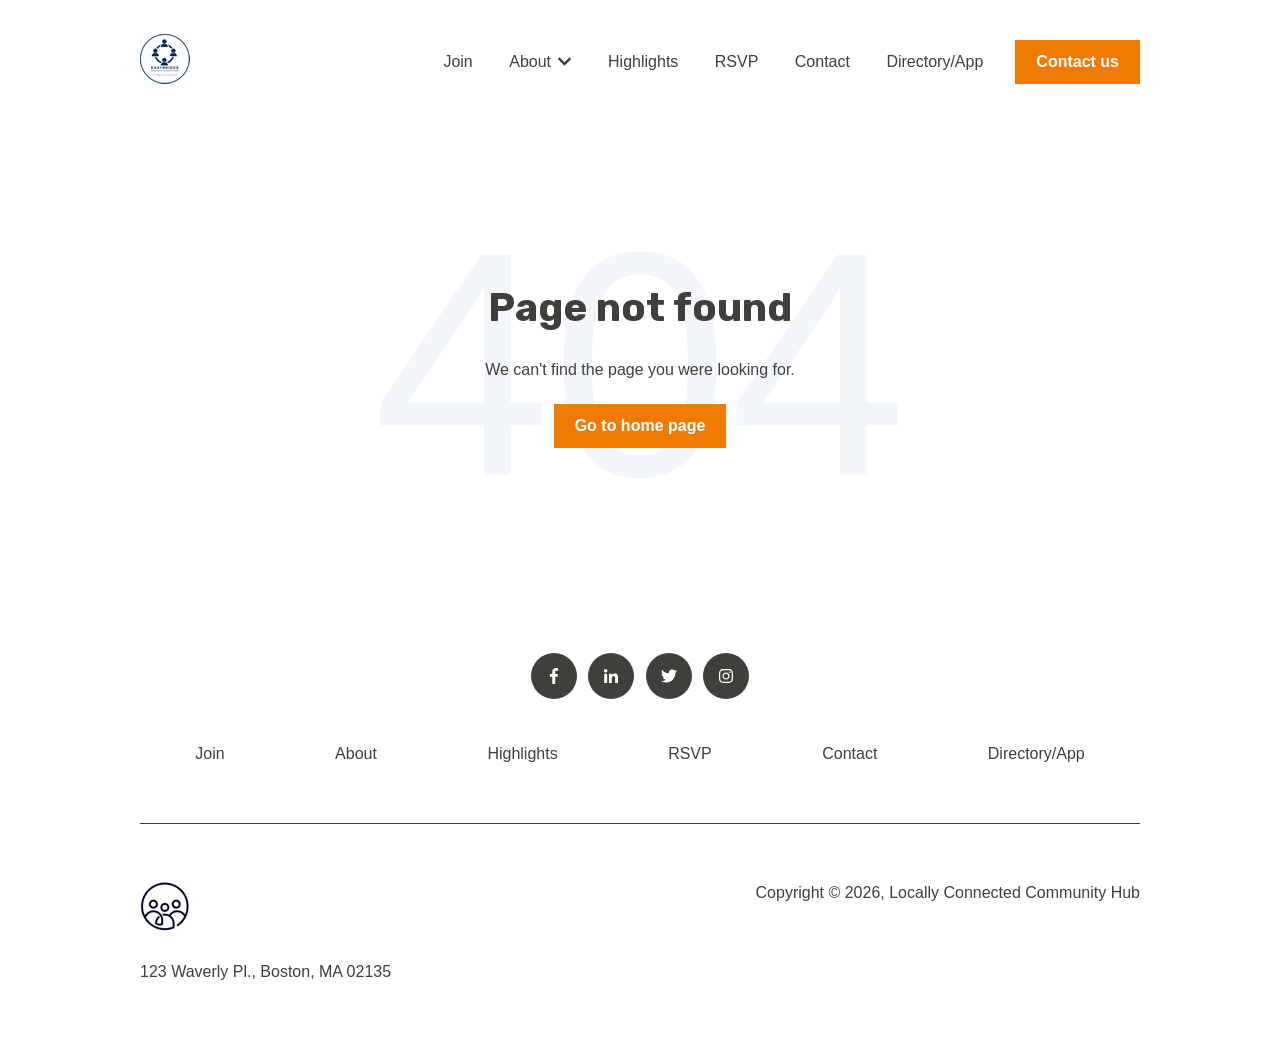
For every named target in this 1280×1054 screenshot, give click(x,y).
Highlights (643, 61)
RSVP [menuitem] (690, 753)
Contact (822, 61)
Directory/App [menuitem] (1036, 753)
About (530, 61)
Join (457, 61)
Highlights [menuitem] (522, 753)
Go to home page (640, 425)
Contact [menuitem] (849, 753)
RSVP (737, 61)
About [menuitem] (356, 753)
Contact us (1077, 61)
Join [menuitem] (209, 753)
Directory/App (934, 61)
